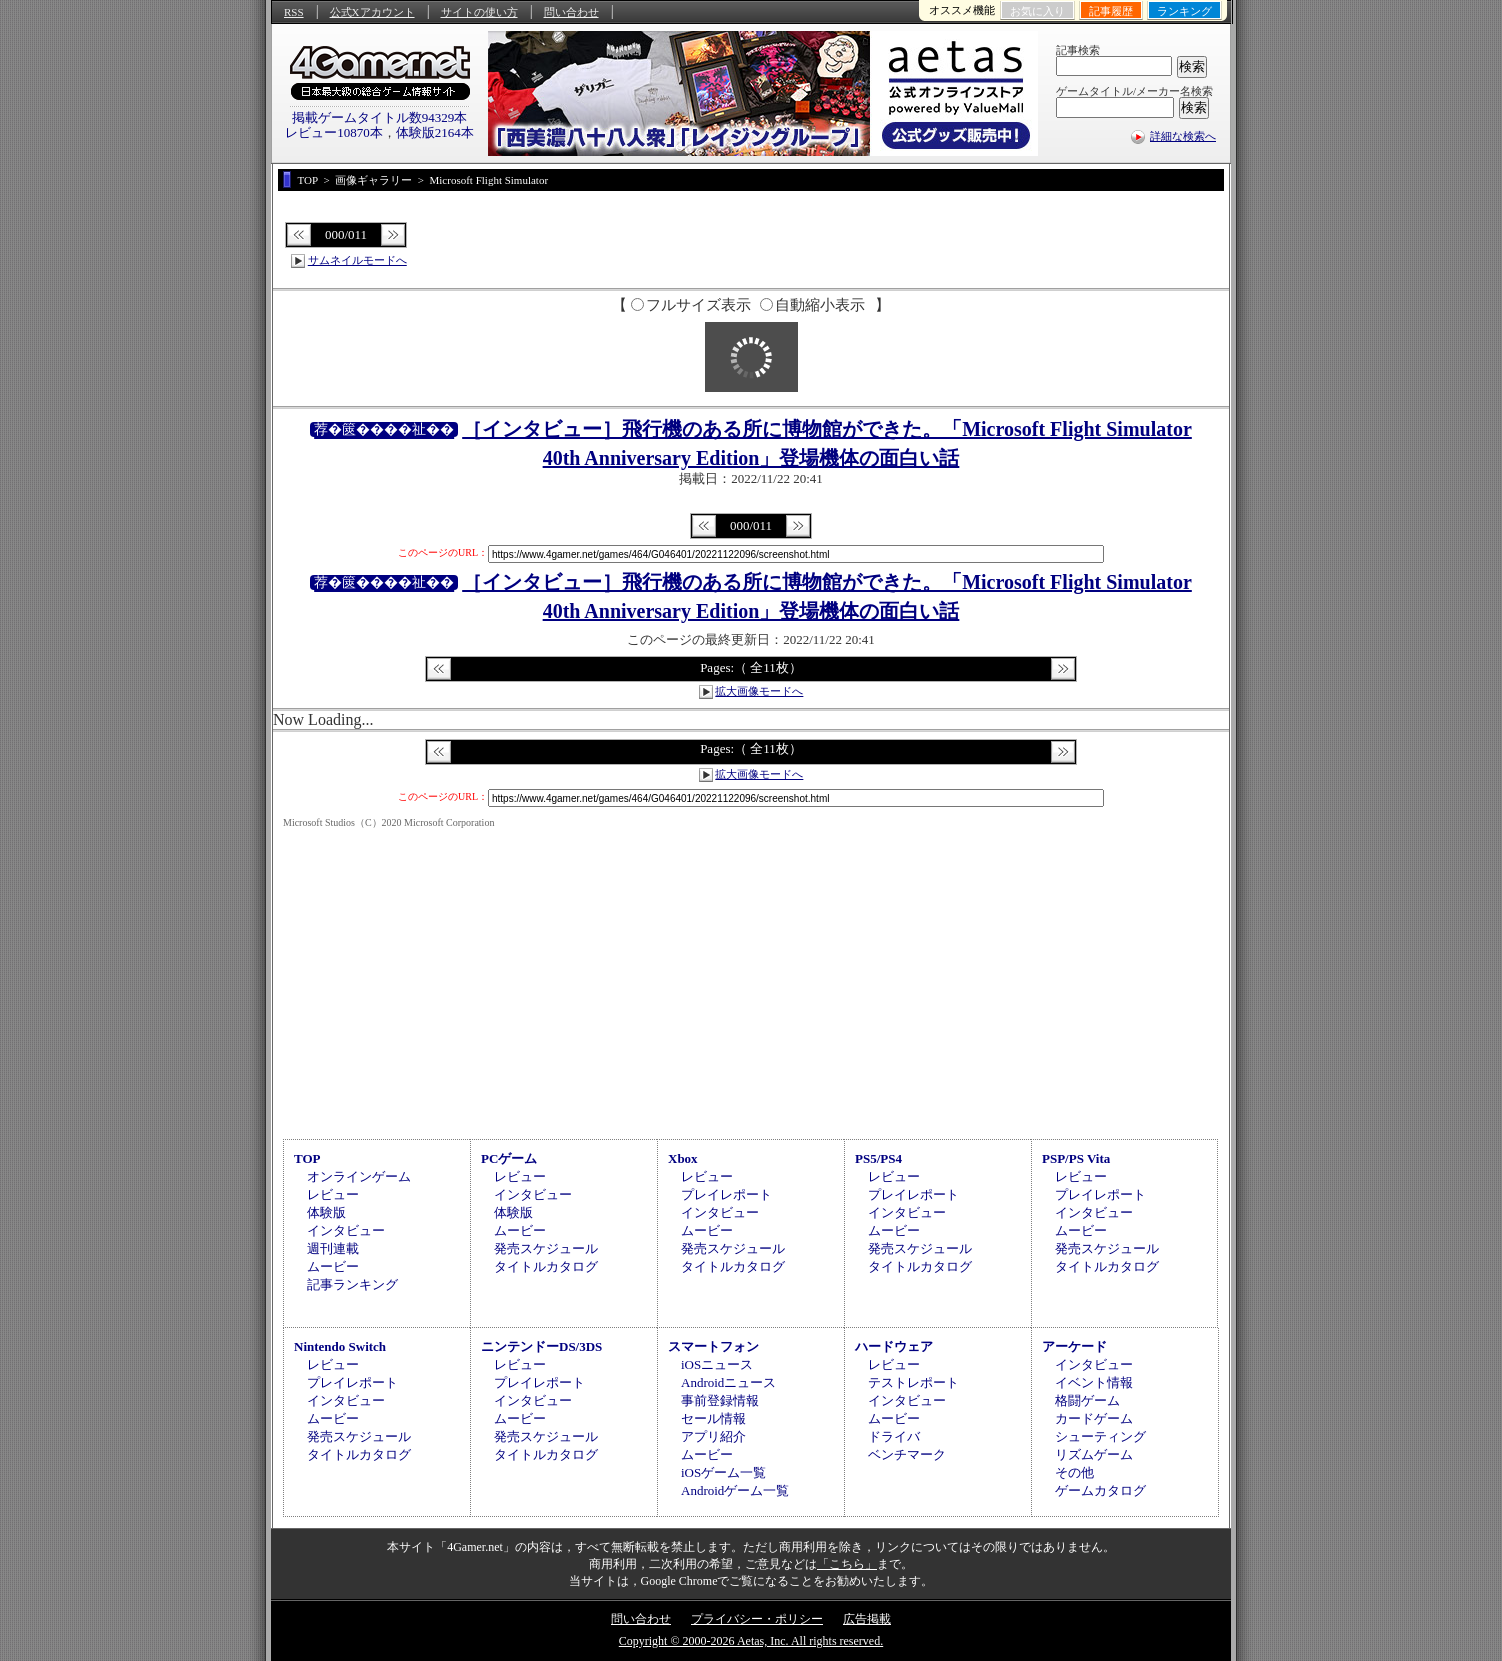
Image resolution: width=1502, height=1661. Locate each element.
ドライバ (894, 1436)
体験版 (326, 1212)
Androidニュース (728, 1382)
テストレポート (913, 1382)
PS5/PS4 (878, 1158)
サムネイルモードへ (357, 260)
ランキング (1184, 11)
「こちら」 (847, 1564)
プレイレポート (726, 1194)
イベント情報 (1094, 1382)
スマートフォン (713, 1346)
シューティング (1100, 1436)
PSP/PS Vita (1076, 1158)
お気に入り (1037, 11)
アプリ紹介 (713, 1436)
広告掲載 (867, 1619)
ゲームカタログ (1100, 1490)
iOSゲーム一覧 (723, 1472)
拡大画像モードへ (759, 691)
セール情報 (713, 1418)
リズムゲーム (1094, 1454)
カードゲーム (1094, 1418)
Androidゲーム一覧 (735, 1490)
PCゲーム (509, 1158)
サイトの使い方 (479, 12)
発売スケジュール (546, 1248)
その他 (1074, 1472)
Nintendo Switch (340, 1346)
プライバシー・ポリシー (757, 1619)
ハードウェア (894, 1346)
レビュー (333, 1194)
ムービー (333, 1266)
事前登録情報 (720, 1400)
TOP (307, 1158)
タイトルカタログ (546, 1266)
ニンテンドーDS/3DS (541, 1346)
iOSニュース (717, 1364)
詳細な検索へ (1183, 136)
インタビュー (346, 1230)
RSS (294, 12)
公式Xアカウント (372, 12)
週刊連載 (333, 1248)
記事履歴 (1111, 11)
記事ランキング (352, 1284)
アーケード (1074, 1346)
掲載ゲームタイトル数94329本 (380, 117)
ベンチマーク (907, 1454)
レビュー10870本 (334, 132)
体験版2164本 (435, 132)
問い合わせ (571, 12)
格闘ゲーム (1087, 1400)
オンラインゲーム (359, 1176)
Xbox (683, 1158)
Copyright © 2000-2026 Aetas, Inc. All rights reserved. (751, 1641)
